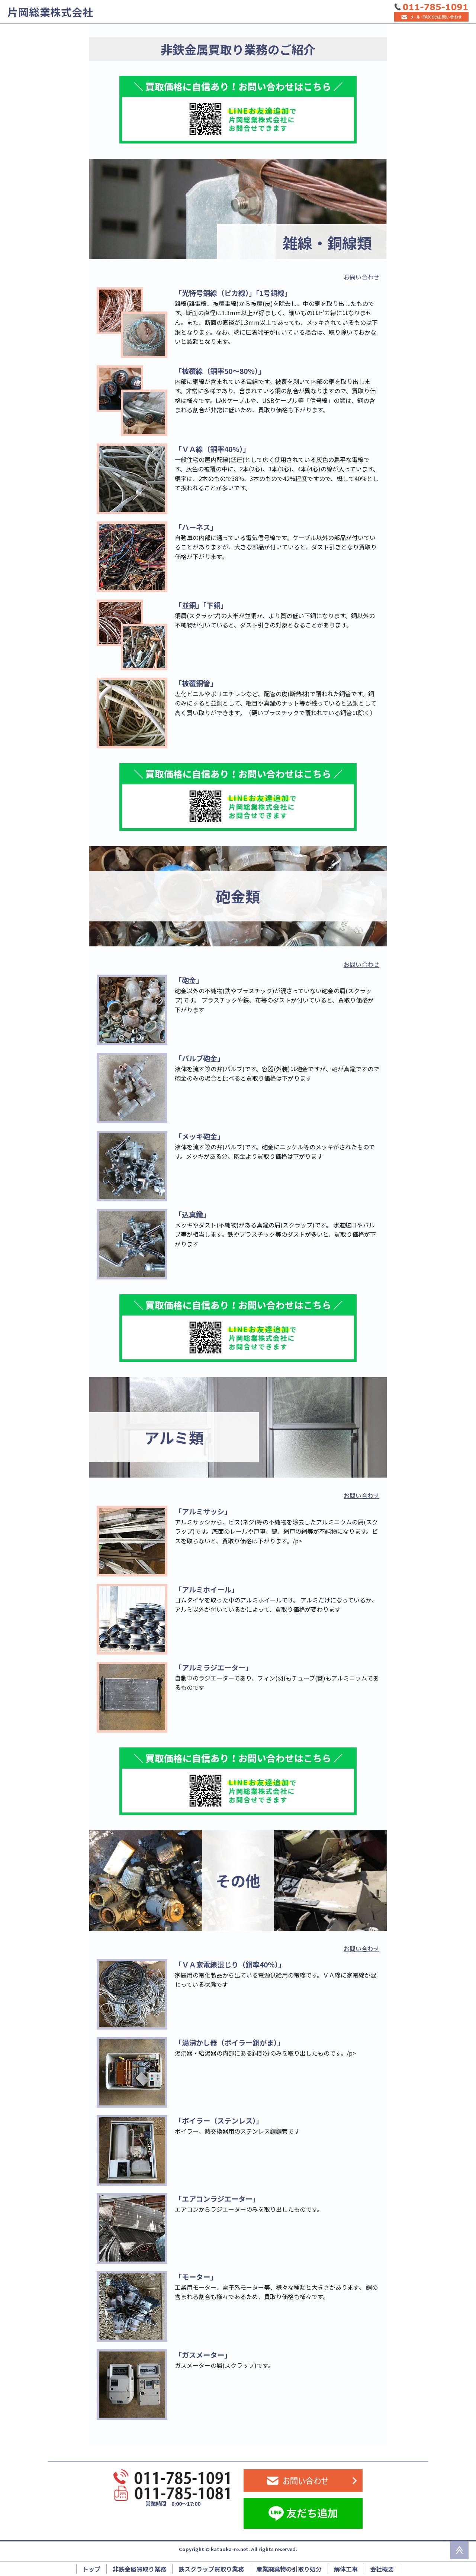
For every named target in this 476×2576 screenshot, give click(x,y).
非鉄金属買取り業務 (139, 2568)
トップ (91, 2568)
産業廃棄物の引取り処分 (289, 2568)
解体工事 (346, 2568)
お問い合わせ (361, 276)
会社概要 (382, 2568)
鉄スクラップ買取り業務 (211, 2568)
